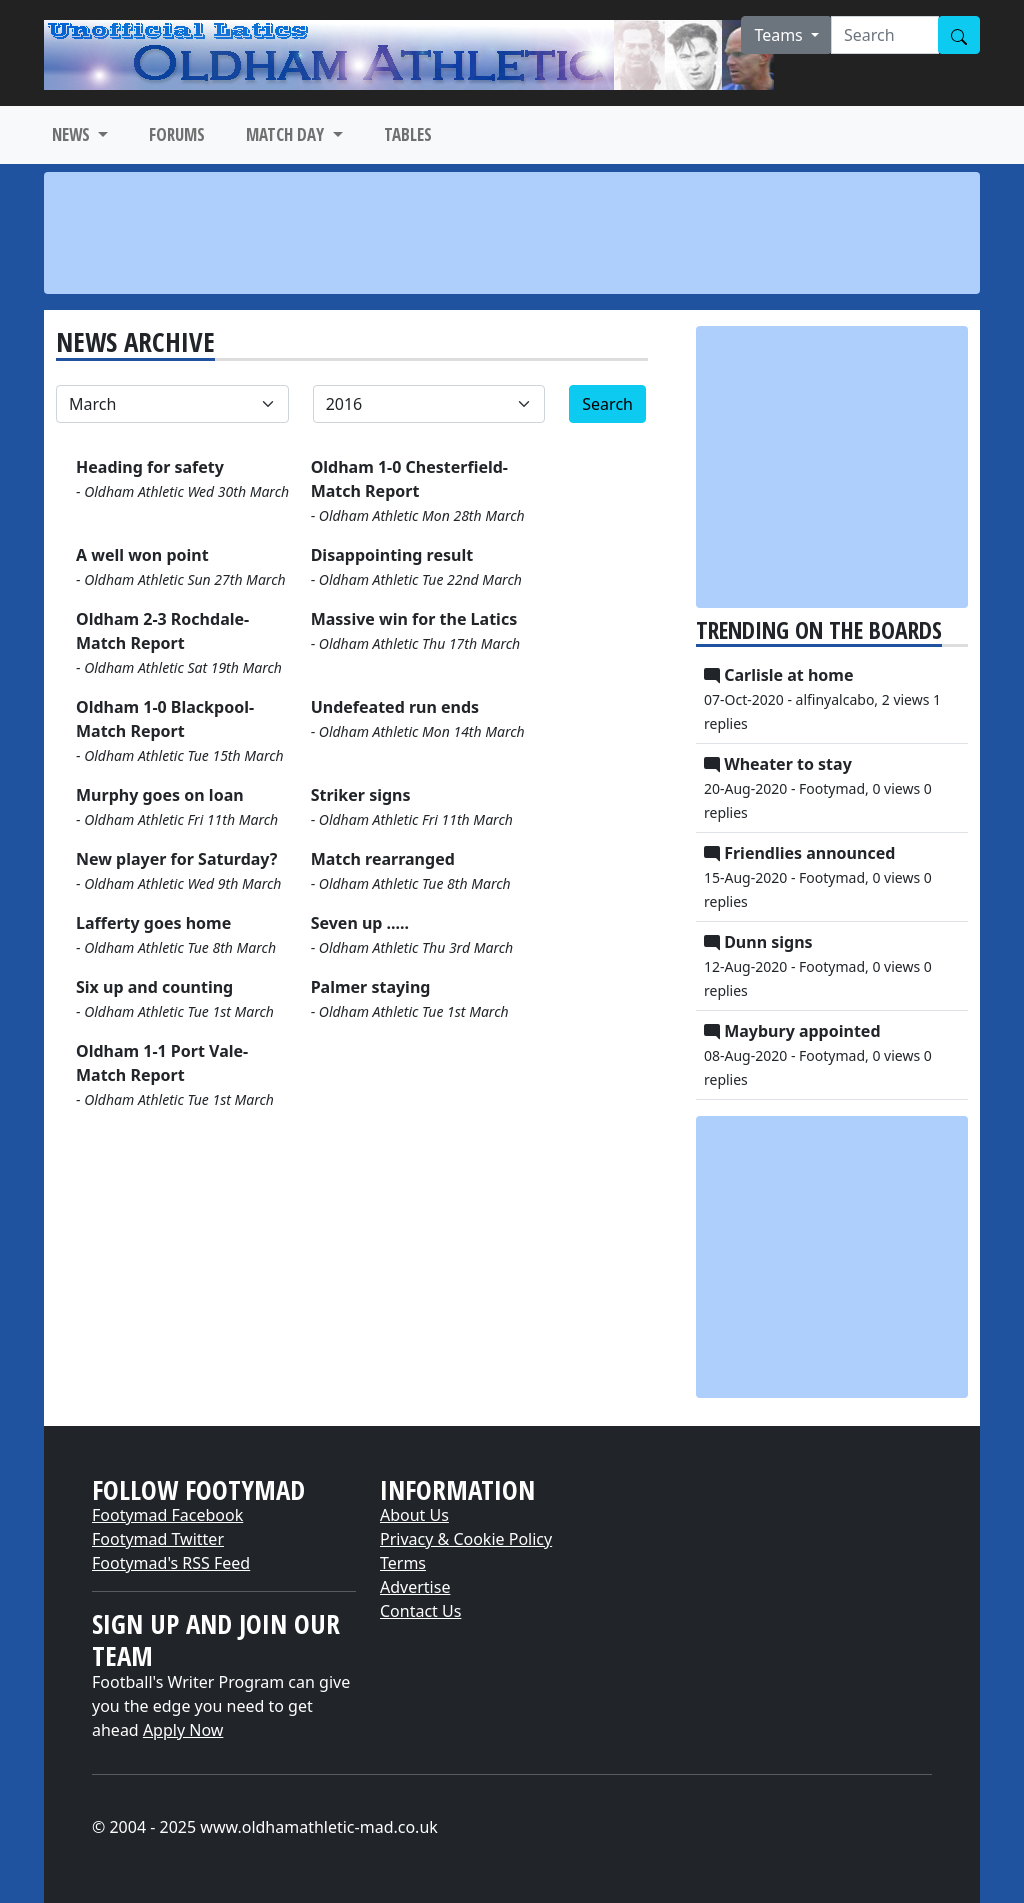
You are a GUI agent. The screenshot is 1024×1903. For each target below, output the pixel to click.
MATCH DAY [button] (287, 134)
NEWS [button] (73, 134)
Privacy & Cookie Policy (466, 1539)
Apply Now (183, 1730)
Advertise (415, 1587)
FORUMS (177, 134)
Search (607, 404)
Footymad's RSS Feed (171, 1563)
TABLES (408, 134)
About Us (414, 1515)
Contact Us (420, 1611)
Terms (403, 1563)
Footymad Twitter (158, 1539)
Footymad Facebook (167, 1515)
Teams (780, 35)
